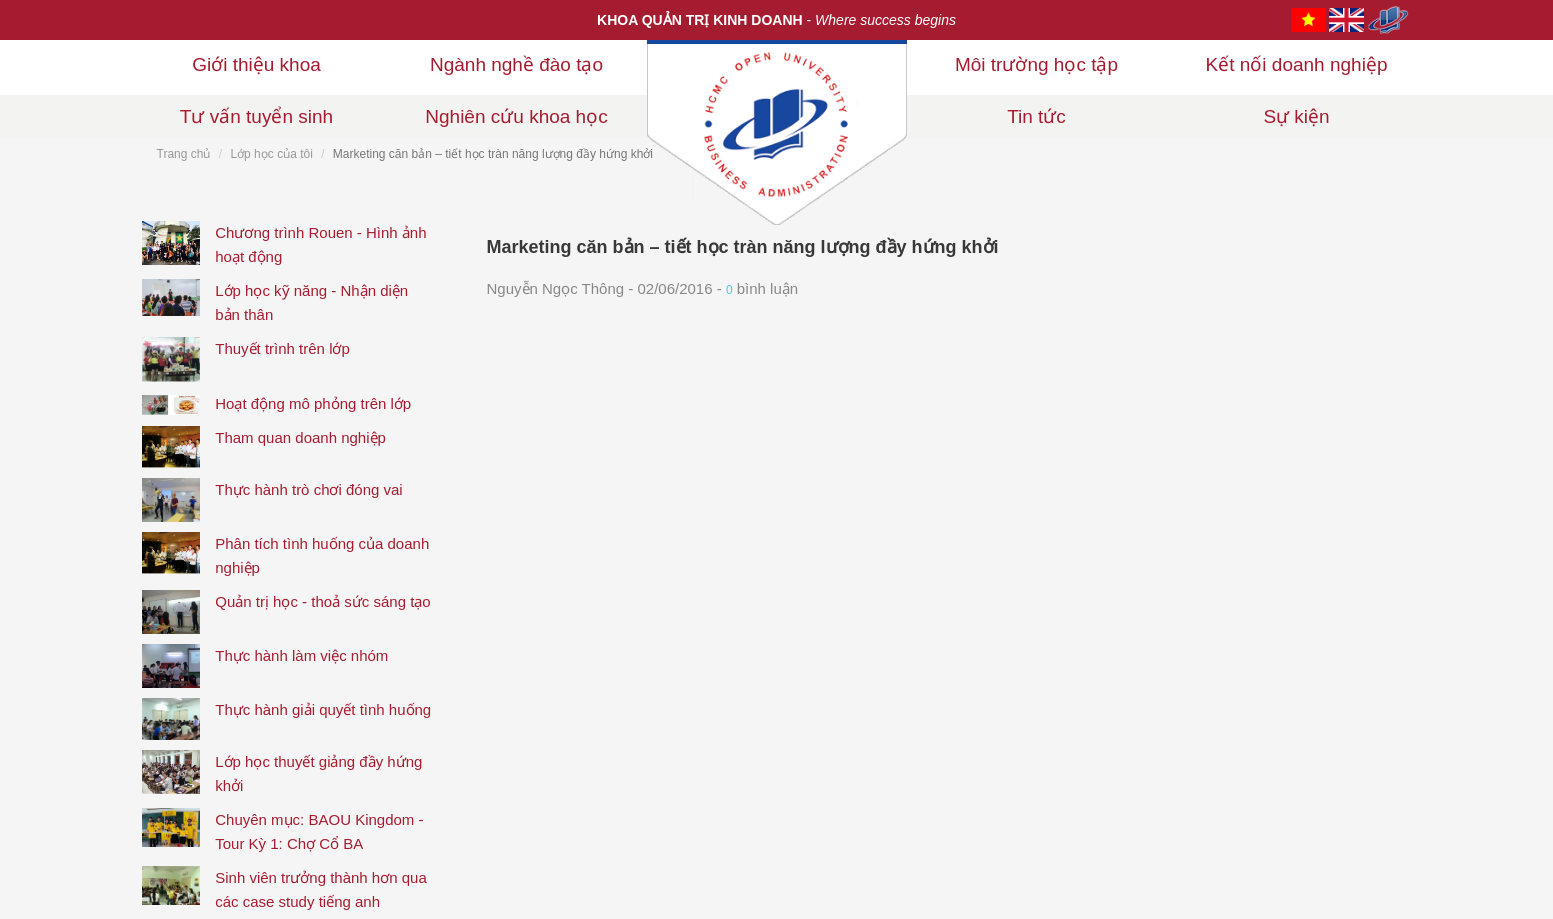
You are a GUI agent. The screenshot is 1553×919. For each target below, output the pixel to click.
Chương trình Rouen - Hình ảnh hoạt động (320, 244)
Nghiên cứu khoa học (516, 116)
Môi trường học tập (1036, 64)
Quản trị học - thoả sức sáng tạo (322, 601)
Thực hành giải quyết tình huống (323, 709)
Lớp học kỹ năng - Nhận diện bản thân (311, 302)
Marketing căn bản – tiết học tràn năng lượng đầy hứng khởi (743, 247)
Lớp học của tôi (271, 154)
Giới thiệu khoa (256, 64)
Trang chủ (184, 154)
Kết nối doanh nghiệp (1297, 64)
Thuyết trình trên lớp (282, 348)
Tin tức (1036, 116)
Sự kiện (1296, 116)
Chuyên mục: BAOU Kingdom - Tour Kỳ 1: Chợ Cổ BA (319, 831)
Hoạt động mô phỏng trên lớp (313, 403)
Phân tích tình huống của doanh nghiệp (322, 555)
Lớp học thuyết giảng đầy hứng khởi (318, 773)
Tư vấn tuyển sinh (256, 116)
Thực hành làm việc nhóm (301, 655)
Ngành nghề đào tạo (516, 64)
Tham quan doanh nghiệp (300, 437)
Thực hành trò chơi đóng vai (308, 489)
